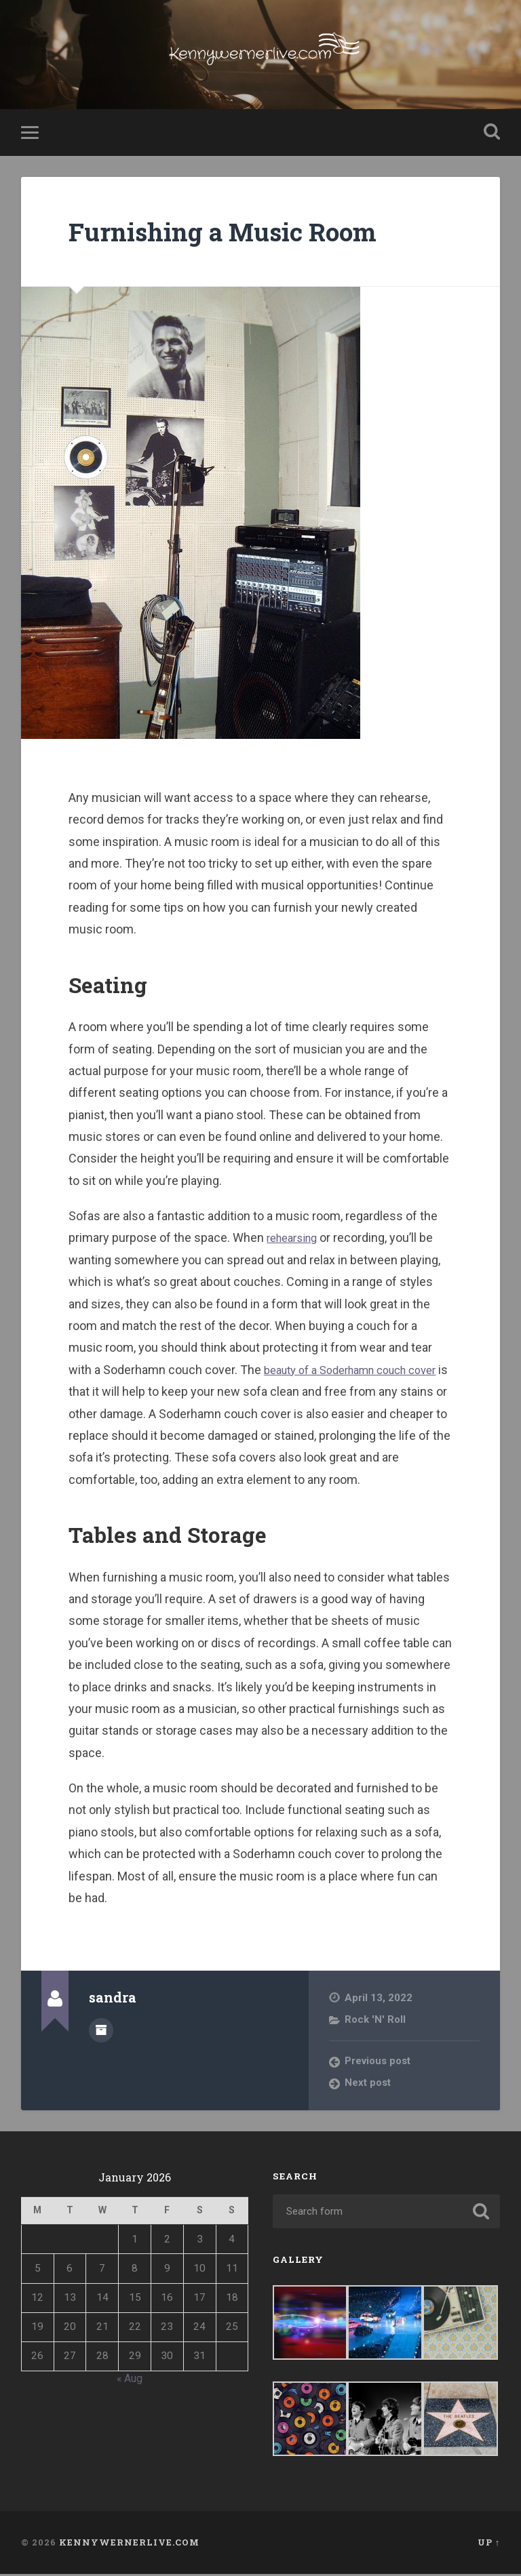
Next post (368, 2085)
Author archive (101, 2031)
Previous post (379, 2063)
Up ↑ (489, 2544)
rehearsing (295, 1240)
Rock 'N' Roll (376, 2021)
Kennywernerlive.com (129, 2544)
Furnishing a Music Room (237, 233)
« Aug (129, 2380)
